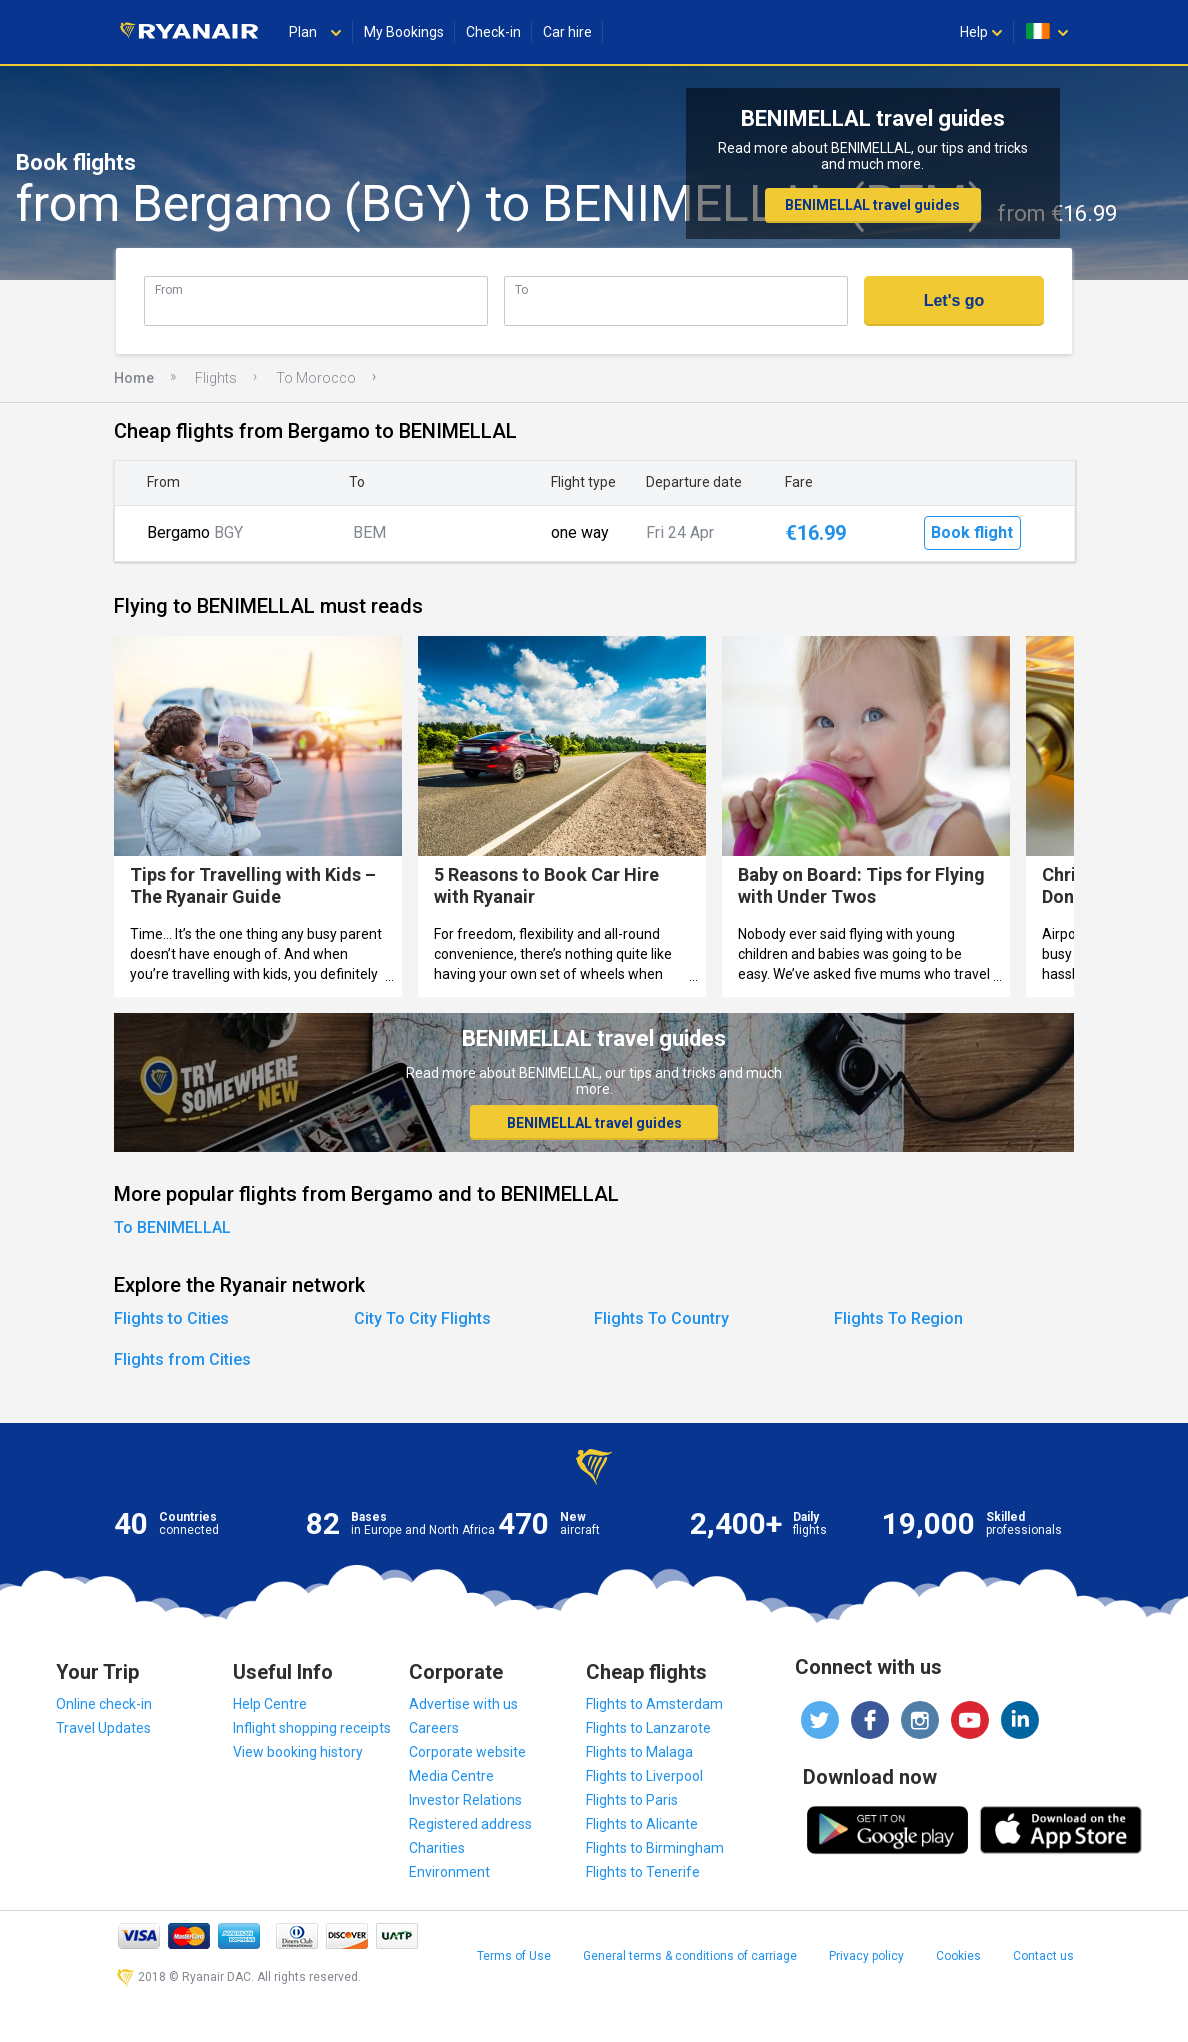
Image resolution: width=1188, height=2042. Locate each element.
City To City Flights (422, 1318)
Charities (437, 1848)
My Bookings (404, 32)
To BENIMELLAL (172, 1227)
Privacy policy (866, 1956)
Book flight (972, 532)
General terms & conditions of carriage (690, 1956)
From (169, 289)
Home (134, 378)
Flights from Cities (182, 1359)
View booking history (298, 1752)
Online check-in (104, 1704)
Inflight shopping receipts (312, 1728)
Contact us (1043, 1956)
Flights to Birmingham (655, 1848)
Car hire (567, 32)
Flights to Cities (171, 1318)
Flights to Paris (632, 1800)
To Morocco (316, 378)
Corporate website (467, 1752)
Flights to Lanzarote (648, 1728)
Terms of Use (514, 1956)
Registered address (470, 1824)
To (521, 289)
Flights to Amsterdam (654, 1704)
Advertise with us (463, 1704)
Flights (216, 378)
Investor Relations (465, 1800)
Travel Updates (103, 1728)
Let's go (954, 300)
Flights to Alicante (642, 1824)
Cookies (958, 1956)
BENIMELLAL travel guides (872, 205)
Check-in (493, 32)
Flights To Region (898, 1318)
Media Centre (451, 1776)
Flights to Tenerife (643, 1872)
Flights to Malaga (639, 1752)
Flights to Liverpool (644, 1776)
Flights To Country (661, 1318)
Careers (434, 1728)
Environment (449, 1872)
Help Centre (270, 1704)
